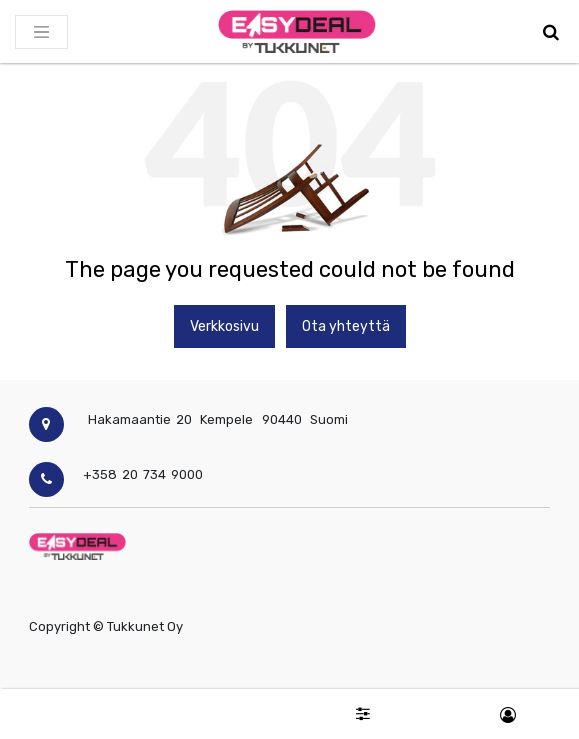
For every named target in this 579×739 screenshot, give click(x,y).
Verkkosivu (224, 326)
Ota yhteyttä (346, 326)
